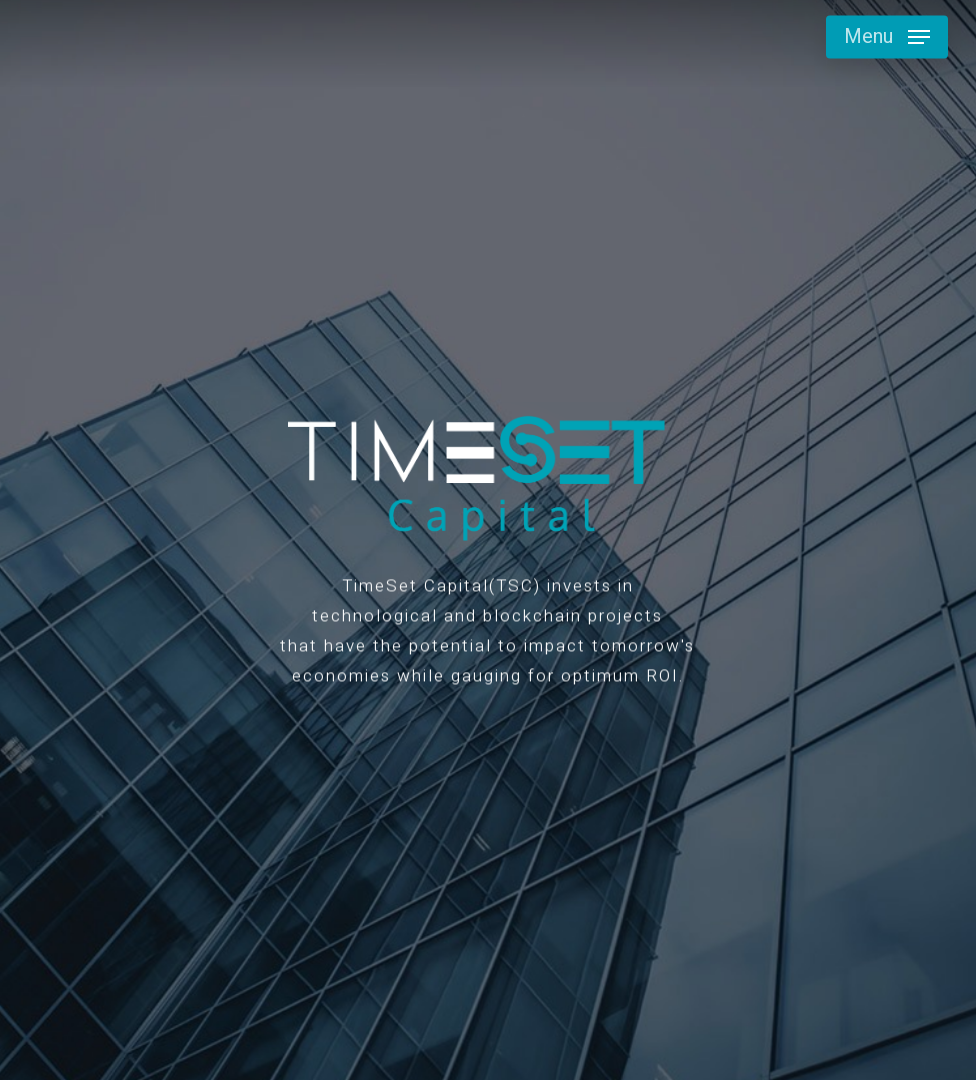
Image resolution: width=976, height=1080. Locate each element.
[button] (887, 37)
